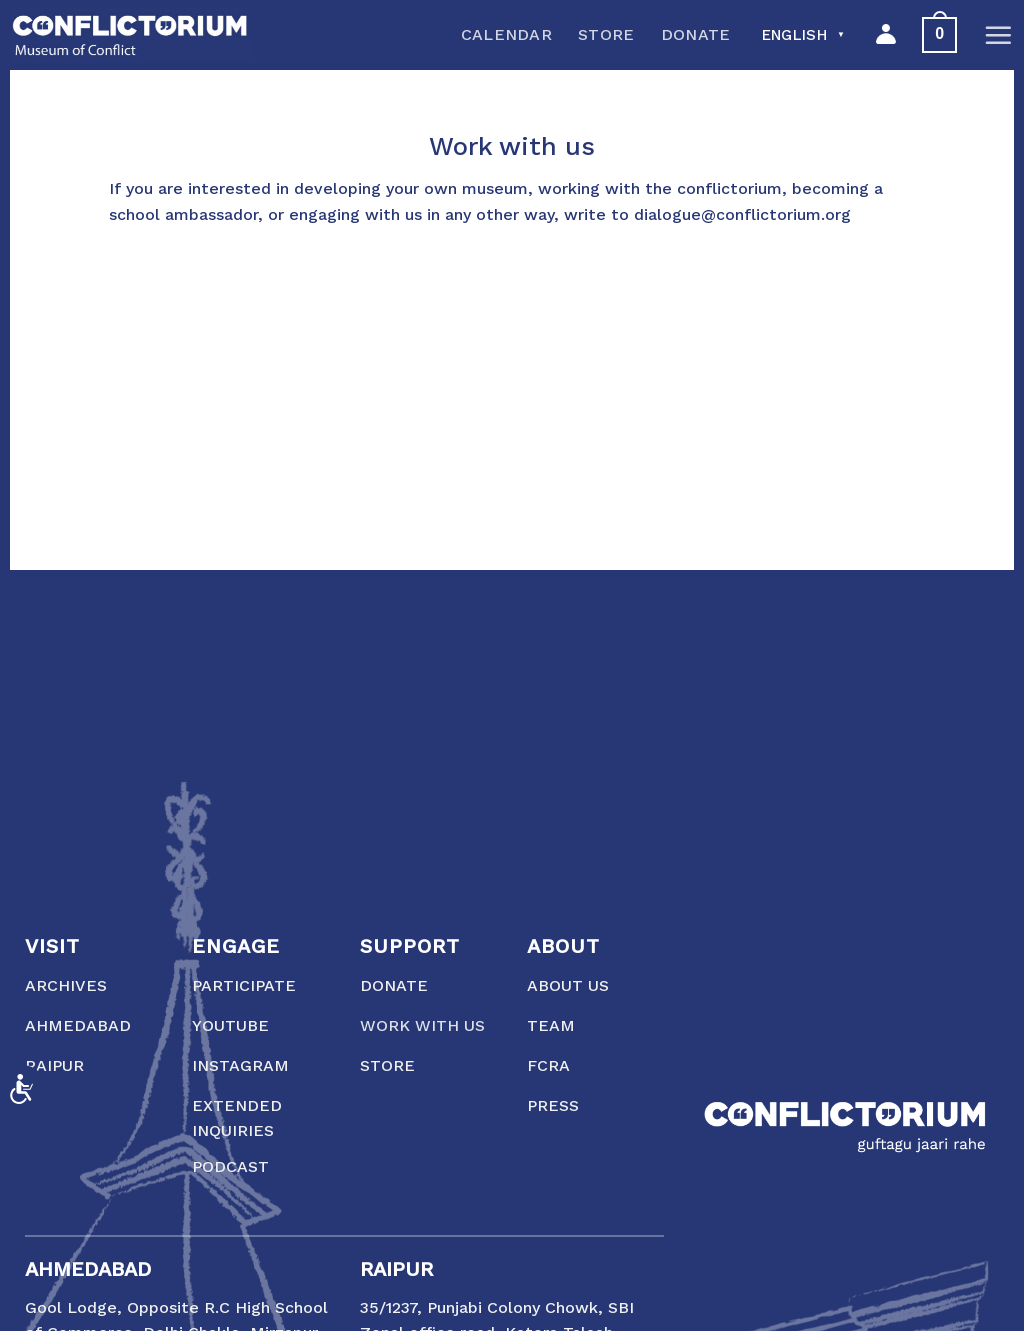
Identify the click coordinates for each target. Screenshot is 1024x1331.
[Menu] (998, 35)
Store (606, 34)
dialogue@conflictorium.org (742, 214)
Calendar (507, 34)
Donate (696, 34)
